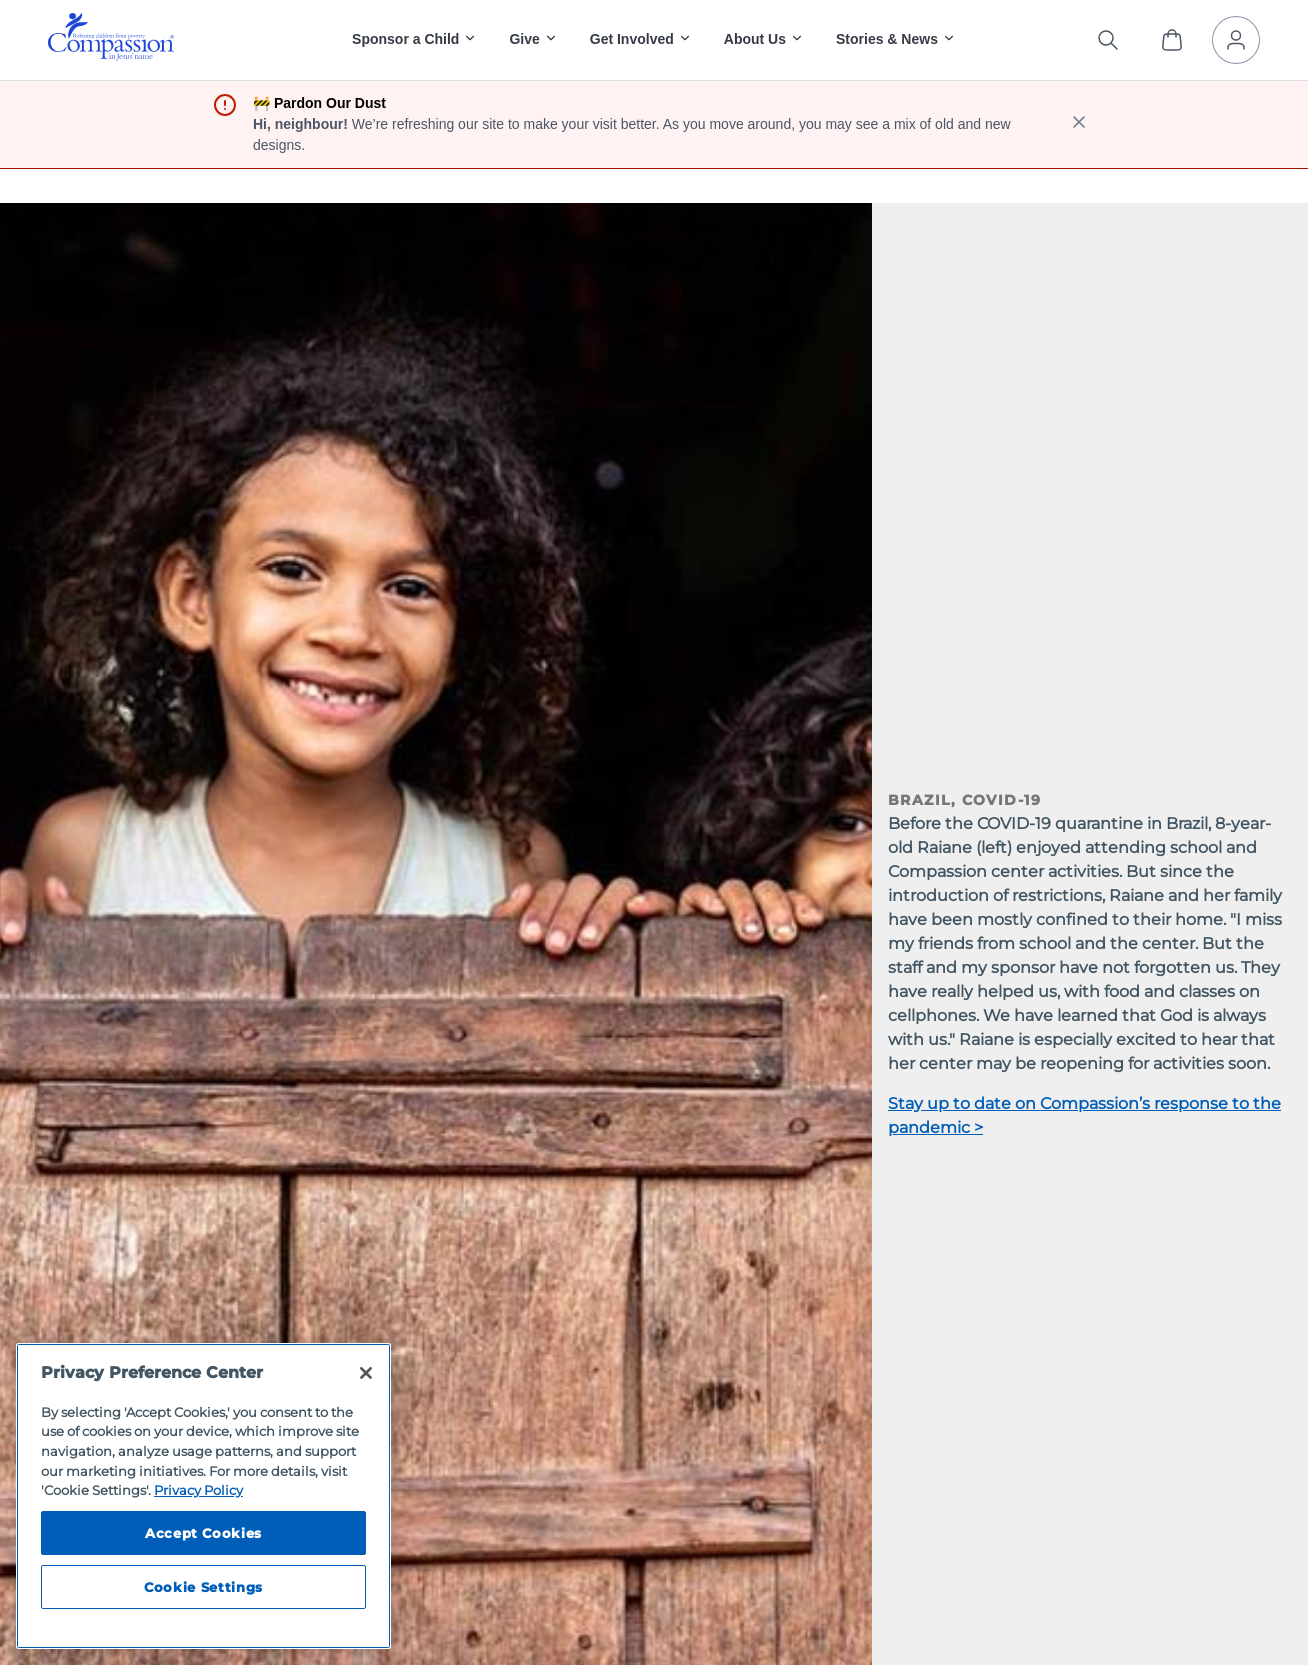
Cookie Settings (203, 1587)
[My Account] (1236, 40)
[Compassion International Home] (111, 55)
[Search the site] (1108, 40)
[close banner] (1079, 124)
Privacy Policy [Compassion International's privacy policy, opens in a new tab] (198, 1490)
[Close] (366, 1373)
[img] (111, 37)
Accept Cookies (203, 1533)
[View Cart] (1172, 40)
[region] (203, 1496)
